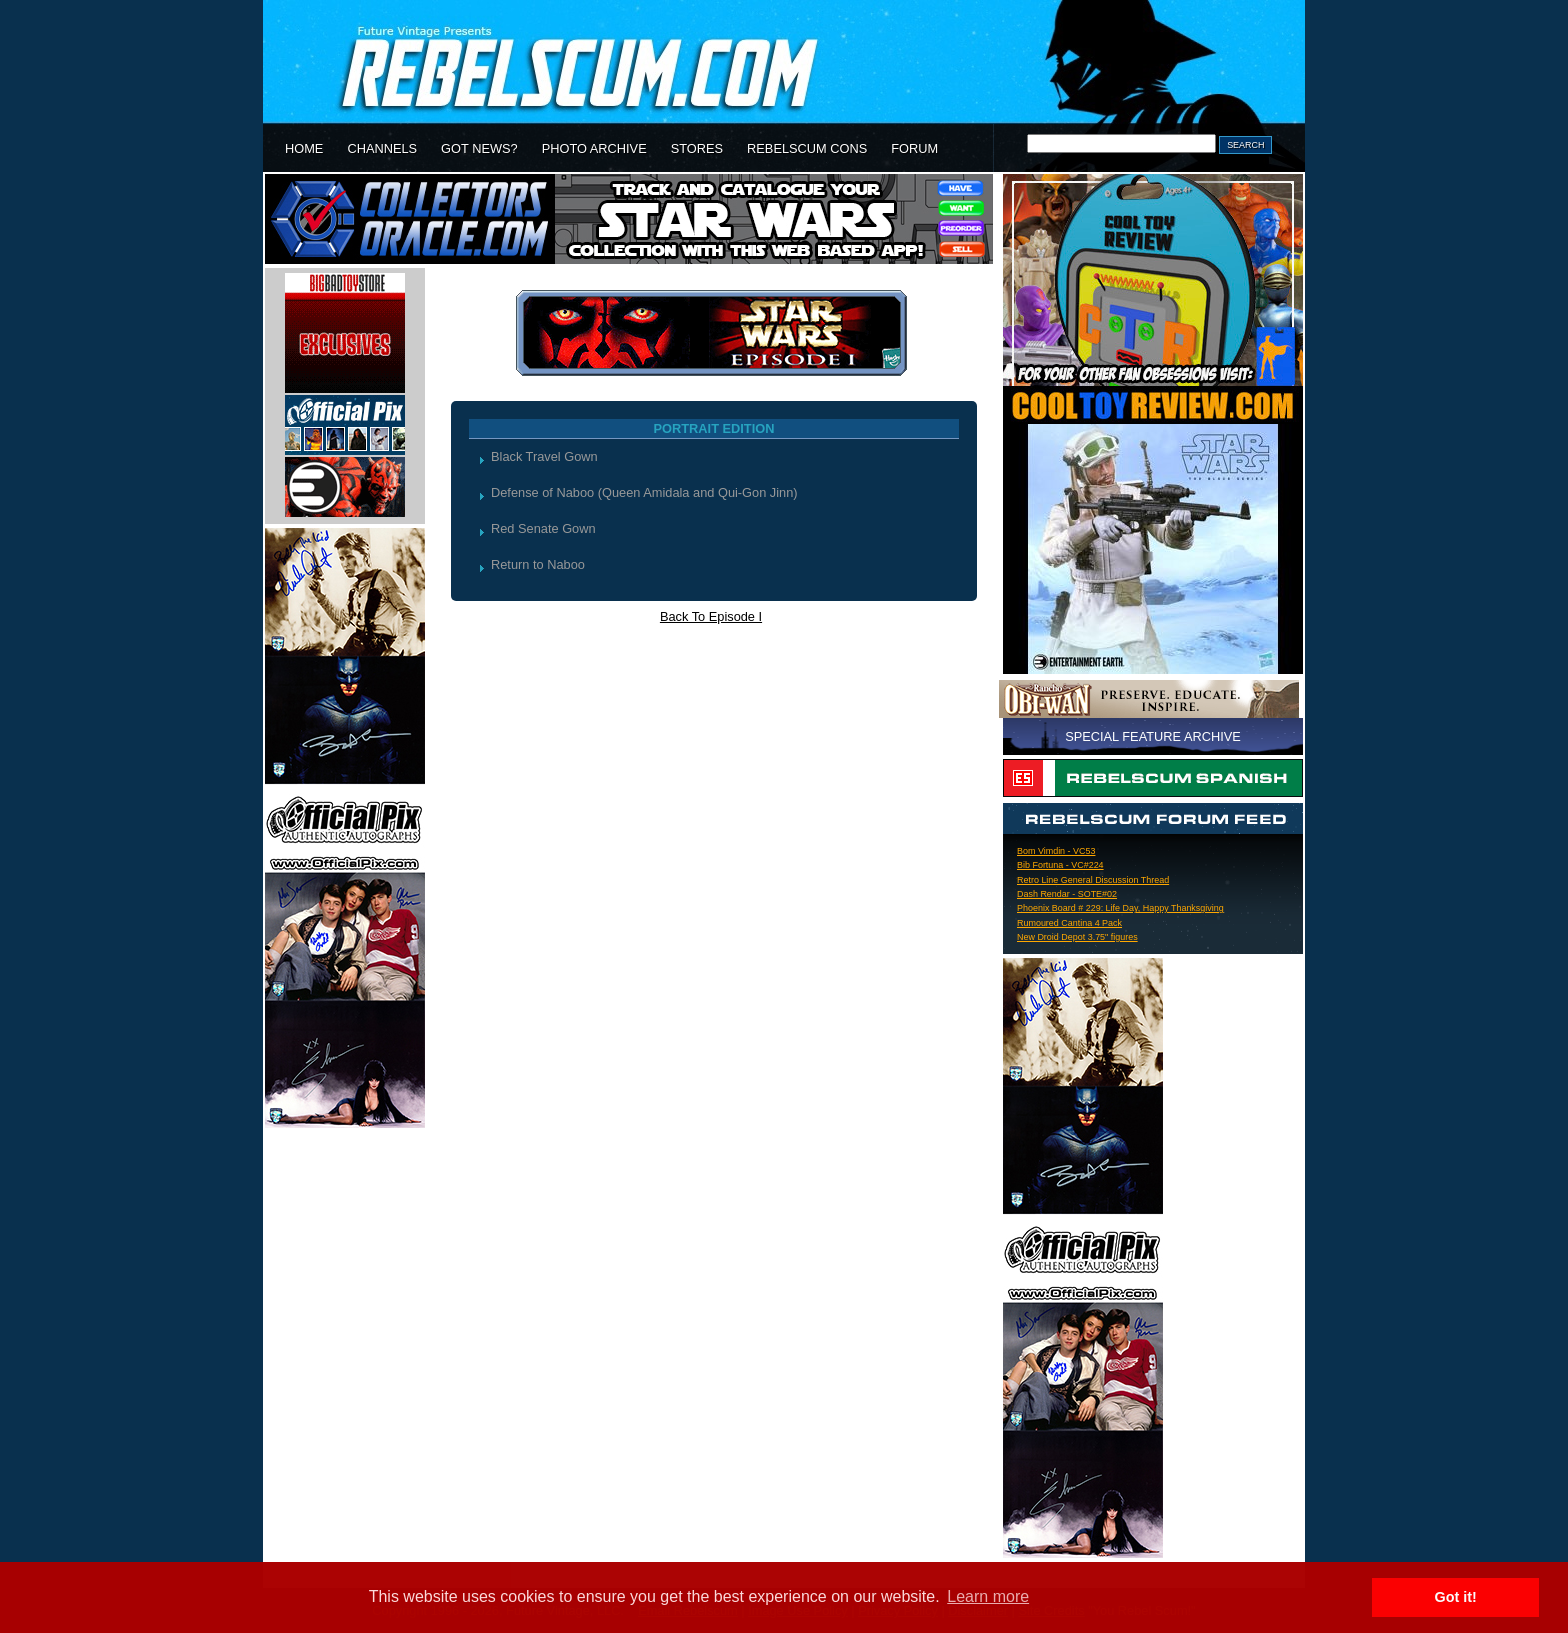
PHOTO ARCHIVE (594, 148)
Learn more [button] (988, 1596)
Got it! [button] (1456, 1597)
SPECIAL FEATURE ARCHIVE (1153, 736)
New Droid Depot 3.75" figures (1077, 937)
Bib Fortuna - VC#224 (1060, 865)
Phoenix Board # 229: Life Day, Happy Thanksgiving (1120, 908)
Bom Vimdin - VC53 (1056, 851)
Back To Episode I (711, 616)
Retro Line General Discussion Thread (1093, 880)
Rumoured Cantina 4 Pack (1069, 923)
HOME (304, 148)
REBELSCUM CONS (807, 148)
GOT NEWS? (479, 148)
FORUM (914, 148)
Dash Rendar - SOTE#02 (1067, 894)
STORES (697, 148)
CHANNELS (382, 148)
